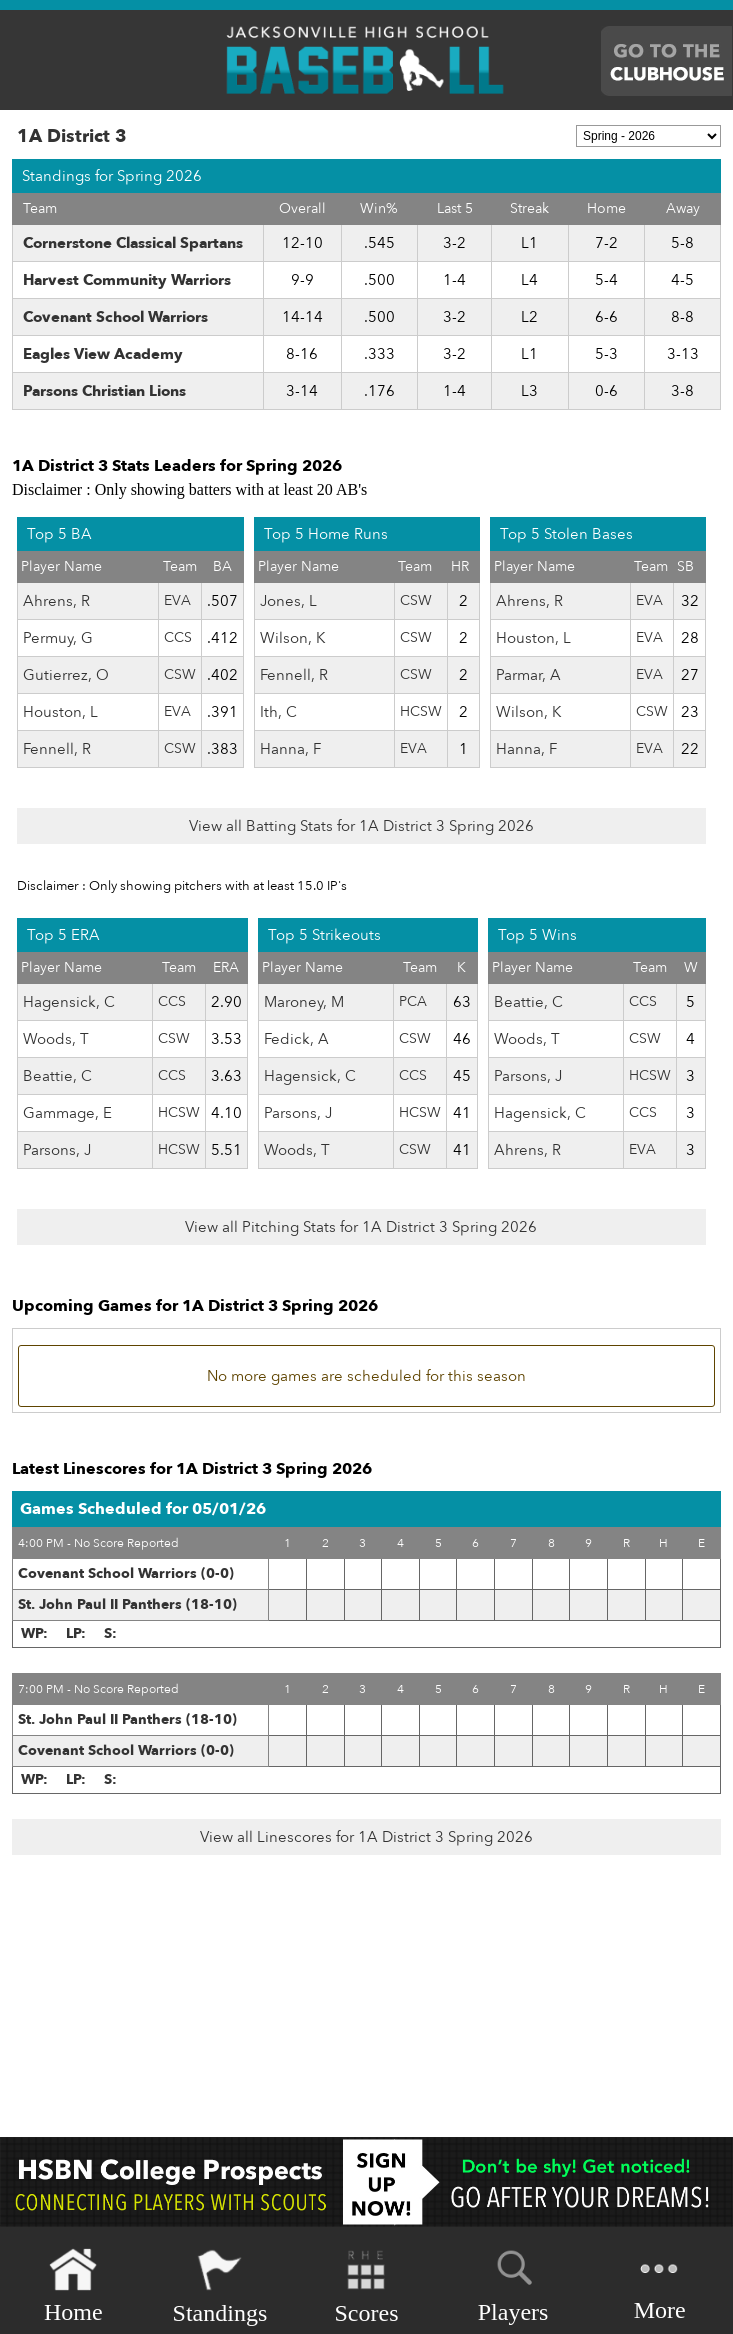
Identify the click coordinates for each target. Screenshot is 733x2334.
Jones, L (288, 601)
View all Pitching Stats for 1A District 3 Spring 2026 (361, 1227)
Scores (366, 2286)
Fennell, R (57, 749)
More (660, 2284)
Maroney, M (304, 1002)
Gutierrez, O (66, 675)
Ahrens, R (56, 601)
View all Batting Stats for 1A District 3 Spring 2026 (361, 826)
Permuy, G (58, 638)
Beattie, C (57, 1076)
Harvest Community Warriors (127, 280)
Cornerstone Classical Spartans (133, 243)
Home (73, 2286)
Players (513, 2283)
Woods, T (56, 1039)
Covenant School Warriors (115, 317)
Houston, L (60, 712)
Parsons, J (57, 1150)
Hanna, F (290, 749)
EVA (177, 600)
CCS (178, 637)
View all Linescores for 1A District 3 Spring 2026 (366, 1837)
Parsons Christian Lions (104, 391)
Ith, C (278, 712)
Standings (220, 2286)
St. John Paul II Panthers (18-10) (127, 1604)
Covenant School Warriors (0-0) (126, 1573)
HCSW (421, 711)
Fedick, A (296, 1039)
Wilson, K (292, 638)
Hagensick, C (69, 1002)
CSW (180, 674)
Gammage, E (67, 1113)
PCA (413, 1001)
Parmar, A (528, 675)
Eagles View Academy (103, 354)
